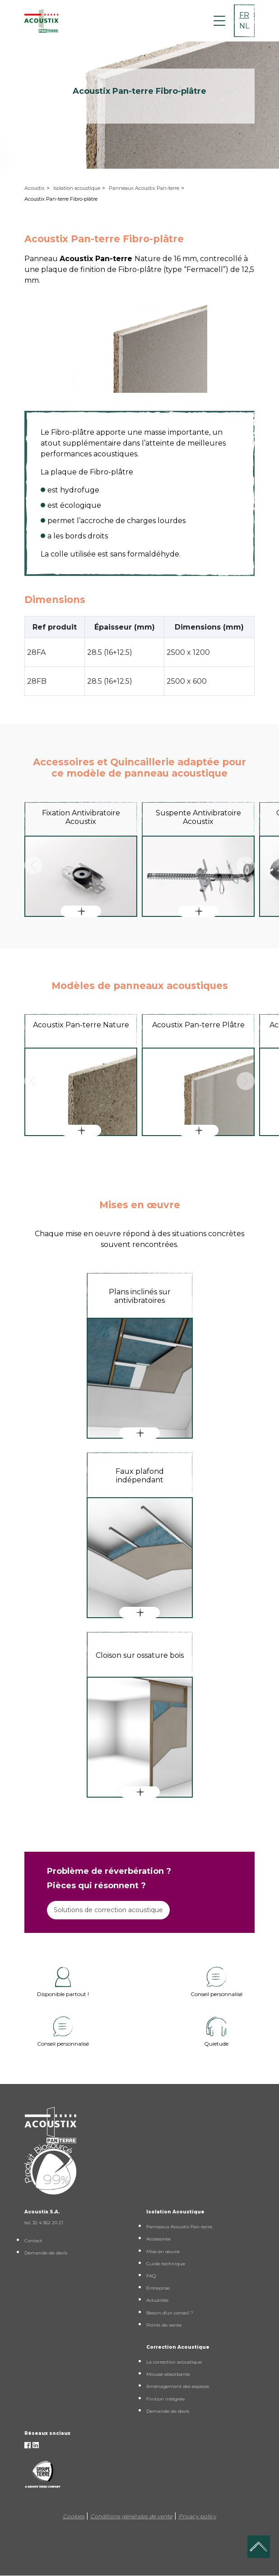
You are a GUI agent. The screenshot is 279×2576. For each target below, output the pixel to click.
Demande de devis (45, 2253)
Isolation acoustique (76, 188)
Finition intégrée (165, 2399)
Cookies (73, 2516)
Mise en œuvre (163, 2251)
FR (244, 15)
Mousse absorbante (168, 2374)
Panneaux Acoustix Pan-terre (144, 188)
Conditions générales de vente (131, 2516)
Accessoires (158, 2239)
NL (244, 26)
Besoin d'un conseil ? (169, 2313)
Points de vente (163, 2325)
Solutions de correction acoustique (108, 1910)
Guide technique (165, 2264)
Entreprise (158, 2288)
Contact (33, 2241)
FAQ (151, 2276)
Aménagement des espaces (177, 2386)
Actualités (157, 2300)
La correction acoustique (174, 2362)
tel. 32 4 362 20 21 (43, 2223)
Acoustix (34, 188)
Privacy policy (197, 2516)
